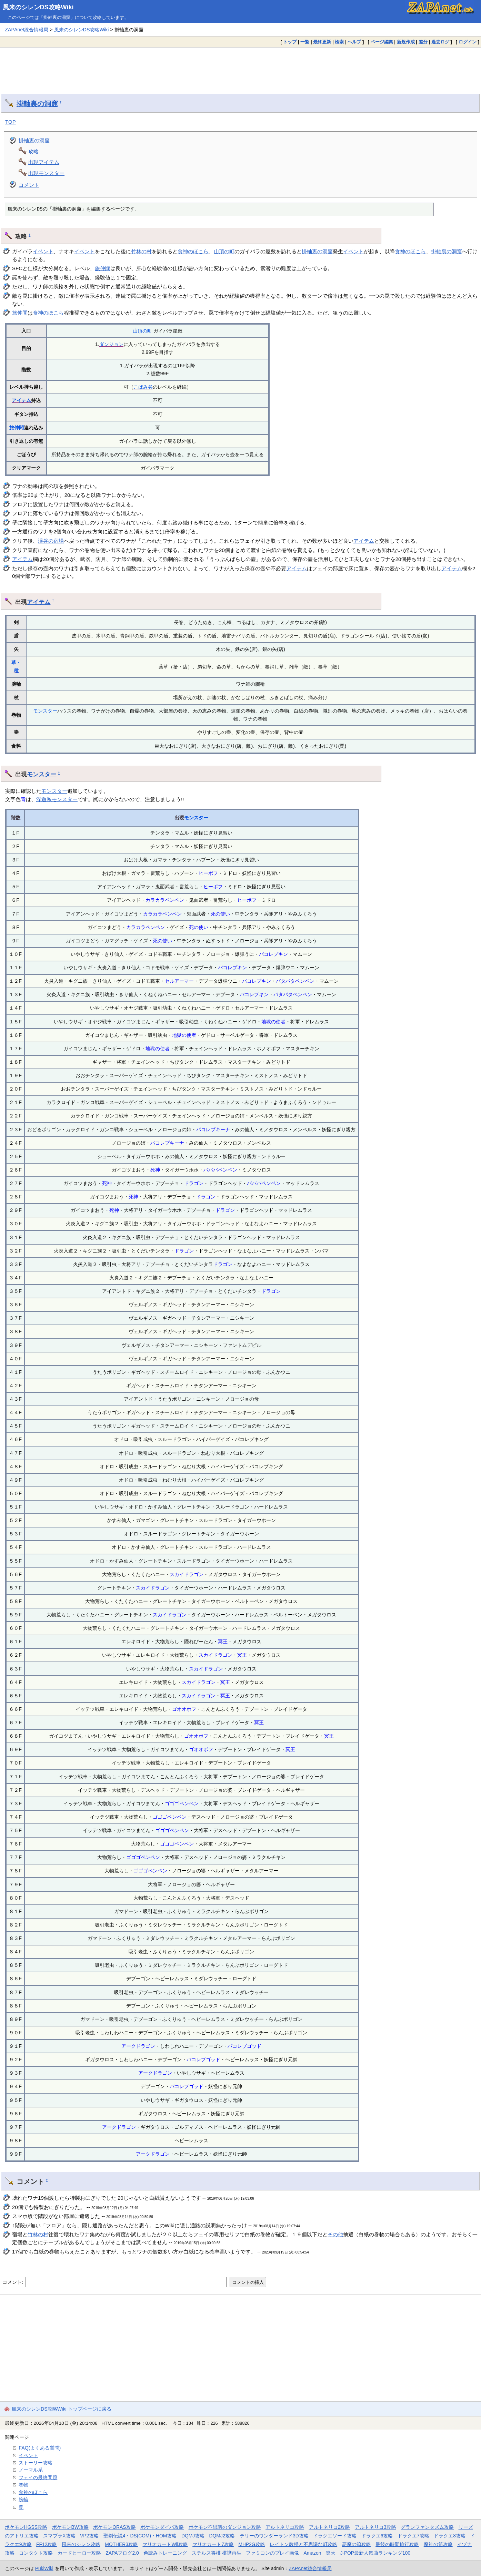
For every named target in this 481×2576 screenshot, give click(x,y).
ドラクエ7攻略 (413, 2535)
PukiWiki (44, 2568)
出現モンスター (46, 173)
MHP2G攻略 (251, 2544)
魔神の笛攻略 (438, 2544)
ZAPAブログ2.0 (122, 2553)
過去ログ (440, 41)
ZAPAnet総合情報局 (26, 29)
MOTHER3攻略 (121, 2544)
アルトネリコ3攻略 (375, 2527)
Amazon (312, 2553)
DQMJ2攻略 (222, 2535)
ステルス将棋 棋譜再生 (216, 2553)
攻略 (33, 151)
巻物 (23, 2484)
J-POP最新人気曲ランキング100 (375, 2553)
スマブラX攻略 (59, 2535)
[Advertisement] (241, 65)
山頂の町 (224, 251)
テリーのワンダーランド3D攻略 (274, 2535)
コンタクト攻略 (36, 2553)
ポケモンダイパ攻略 (162, 2527)
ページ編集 (382, 41)
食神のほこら (193, 251)
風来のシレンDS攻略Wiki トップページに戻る (61, 2409)
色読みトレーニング (165, 2553)
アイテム (21, 400)
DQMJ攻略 (192, 2535)
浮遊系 (44, 799)
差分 (423, 41)
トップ (290, 41)
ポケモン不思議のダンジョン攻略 (225, 2527)
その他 (335, 2234)
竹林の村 (141, 251)
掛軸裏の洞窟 (37, 104)
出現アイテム (43, 162)
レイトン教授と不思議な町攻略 (303, 2544)
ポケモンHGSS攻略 (26, 2527)
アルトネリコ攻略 (284, 2527)
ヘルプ (354, 41)
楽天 (330, 2553)
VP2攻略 (89, 2535)
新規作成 (406, 41)
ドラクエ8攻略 (449, 2535)
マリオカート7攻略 (213, 2544)
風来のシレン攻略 (81, 2544)
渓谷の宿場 (51, 541)
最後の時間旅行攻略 (397, 2544)
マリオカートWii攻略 (165, 2544)
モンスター (45, 711)
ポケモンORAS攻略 (114, 2527)
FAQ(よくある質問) (40, 2448)
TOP (10, 122)
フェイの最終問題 (38, 2477)
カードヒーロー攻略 (79, 2553)
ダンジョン (111, 344)
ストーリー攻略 (35, 2462)
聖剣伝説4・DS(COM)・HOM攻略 (140, 2535)
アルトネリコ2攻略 (329, 2527)
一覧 (304, 41)
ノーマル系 (31, 2470)
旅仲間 (102, 268)
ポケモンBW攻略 (70, 2527)
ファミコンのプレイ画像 (272, 2553)
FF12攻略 (46, 2544)
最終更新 (322, 41)
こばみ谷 (143, 387)
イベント (43, 251)
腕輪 (23, 2499)
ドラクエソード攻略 (335, 2535)
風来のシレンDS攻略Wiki (38, 7)
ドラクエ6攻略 (377, 2535)
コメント (29, 185)
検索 (339, 41)
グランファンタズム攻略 (427, 2527)
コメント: (13, 2282)
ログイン (468, 41)
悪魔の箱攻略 (356, 2544)
